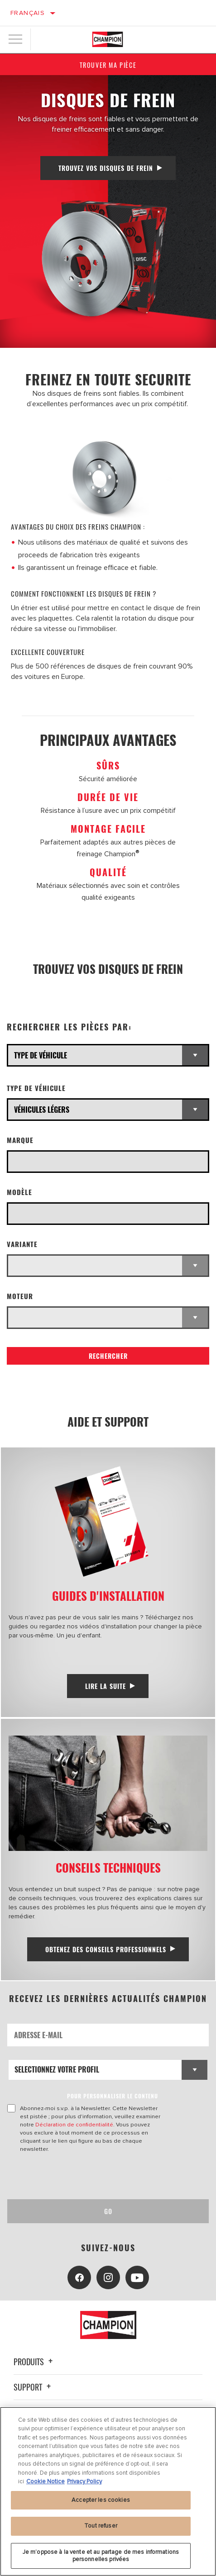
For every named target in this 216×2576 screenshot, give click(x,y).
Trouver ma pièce (108, 65)
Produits (34, 2361)
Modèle (19, 1192)
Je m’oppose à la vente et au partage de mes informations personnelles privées (101, 2559)
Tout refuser (100, 2529)
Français (27, 13)
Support (33, 2387)
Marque (20, 1140)
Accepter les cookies (101, 2504)
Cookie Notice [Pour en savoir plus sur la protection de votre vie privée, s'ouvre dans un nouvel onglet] (45, 2485)
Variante (22, 1244)
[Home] (108, 39)
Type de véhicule (36, 1088)
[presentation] (83, 2176)
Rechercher (108, 1356)
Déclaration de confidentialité (74, 2124)
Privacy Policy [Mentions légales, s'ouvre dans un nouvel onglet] (84, 2485)
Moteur (20, 1296)
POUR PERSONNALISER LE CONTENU (112, 2096)
